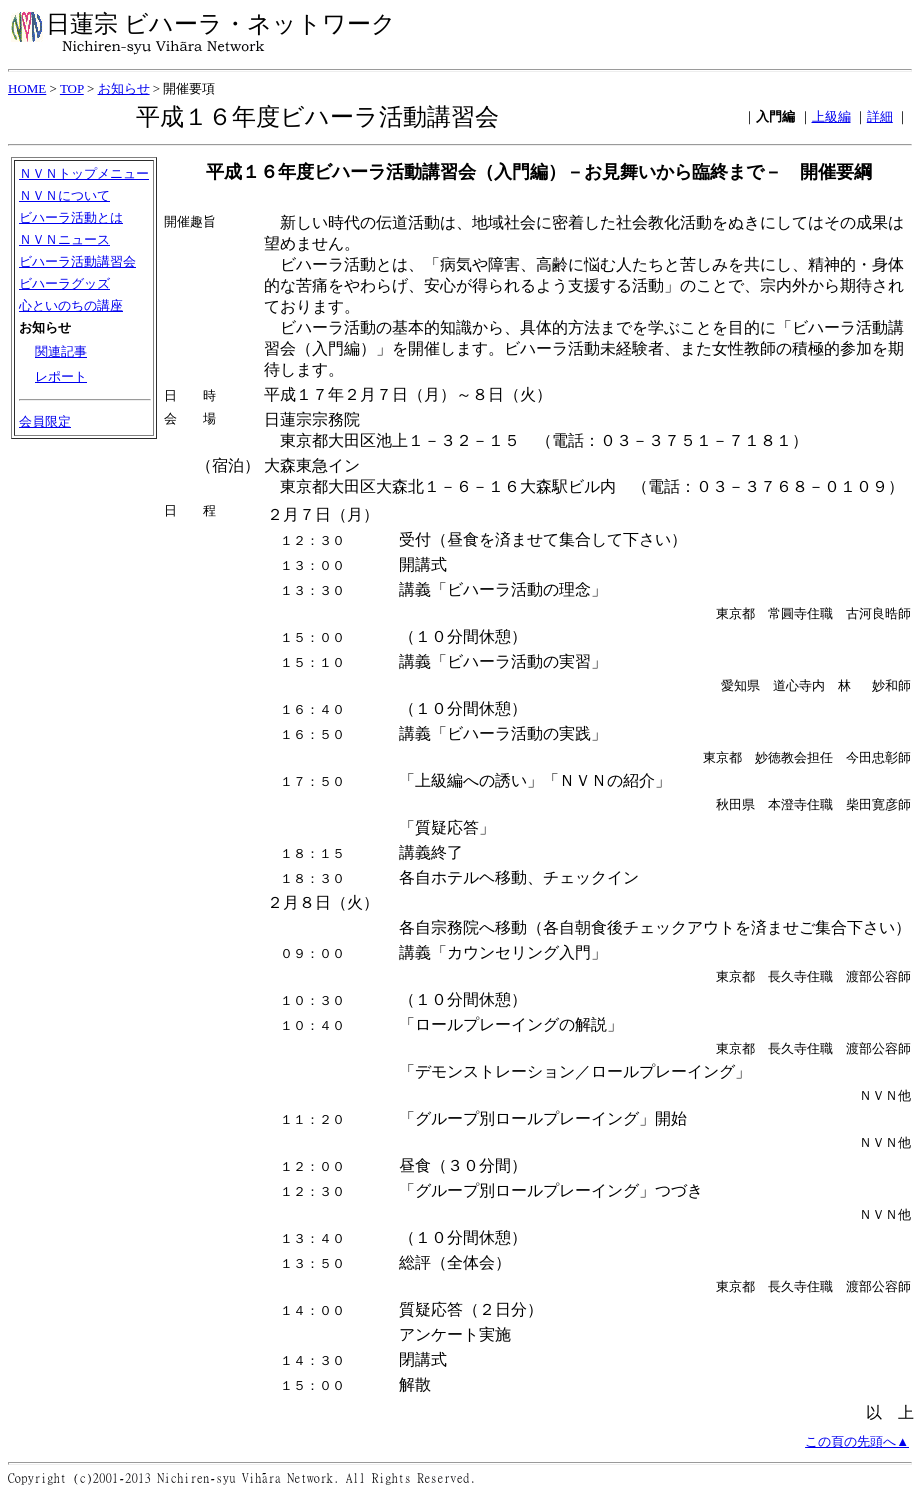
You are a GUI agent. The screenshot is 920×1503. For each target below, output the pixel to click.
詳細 (880, 116)
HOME (27, 88)
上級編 (831, 116)
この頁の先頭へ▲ (857, 1451)
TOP (72, 88)
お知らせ (124, 88)
